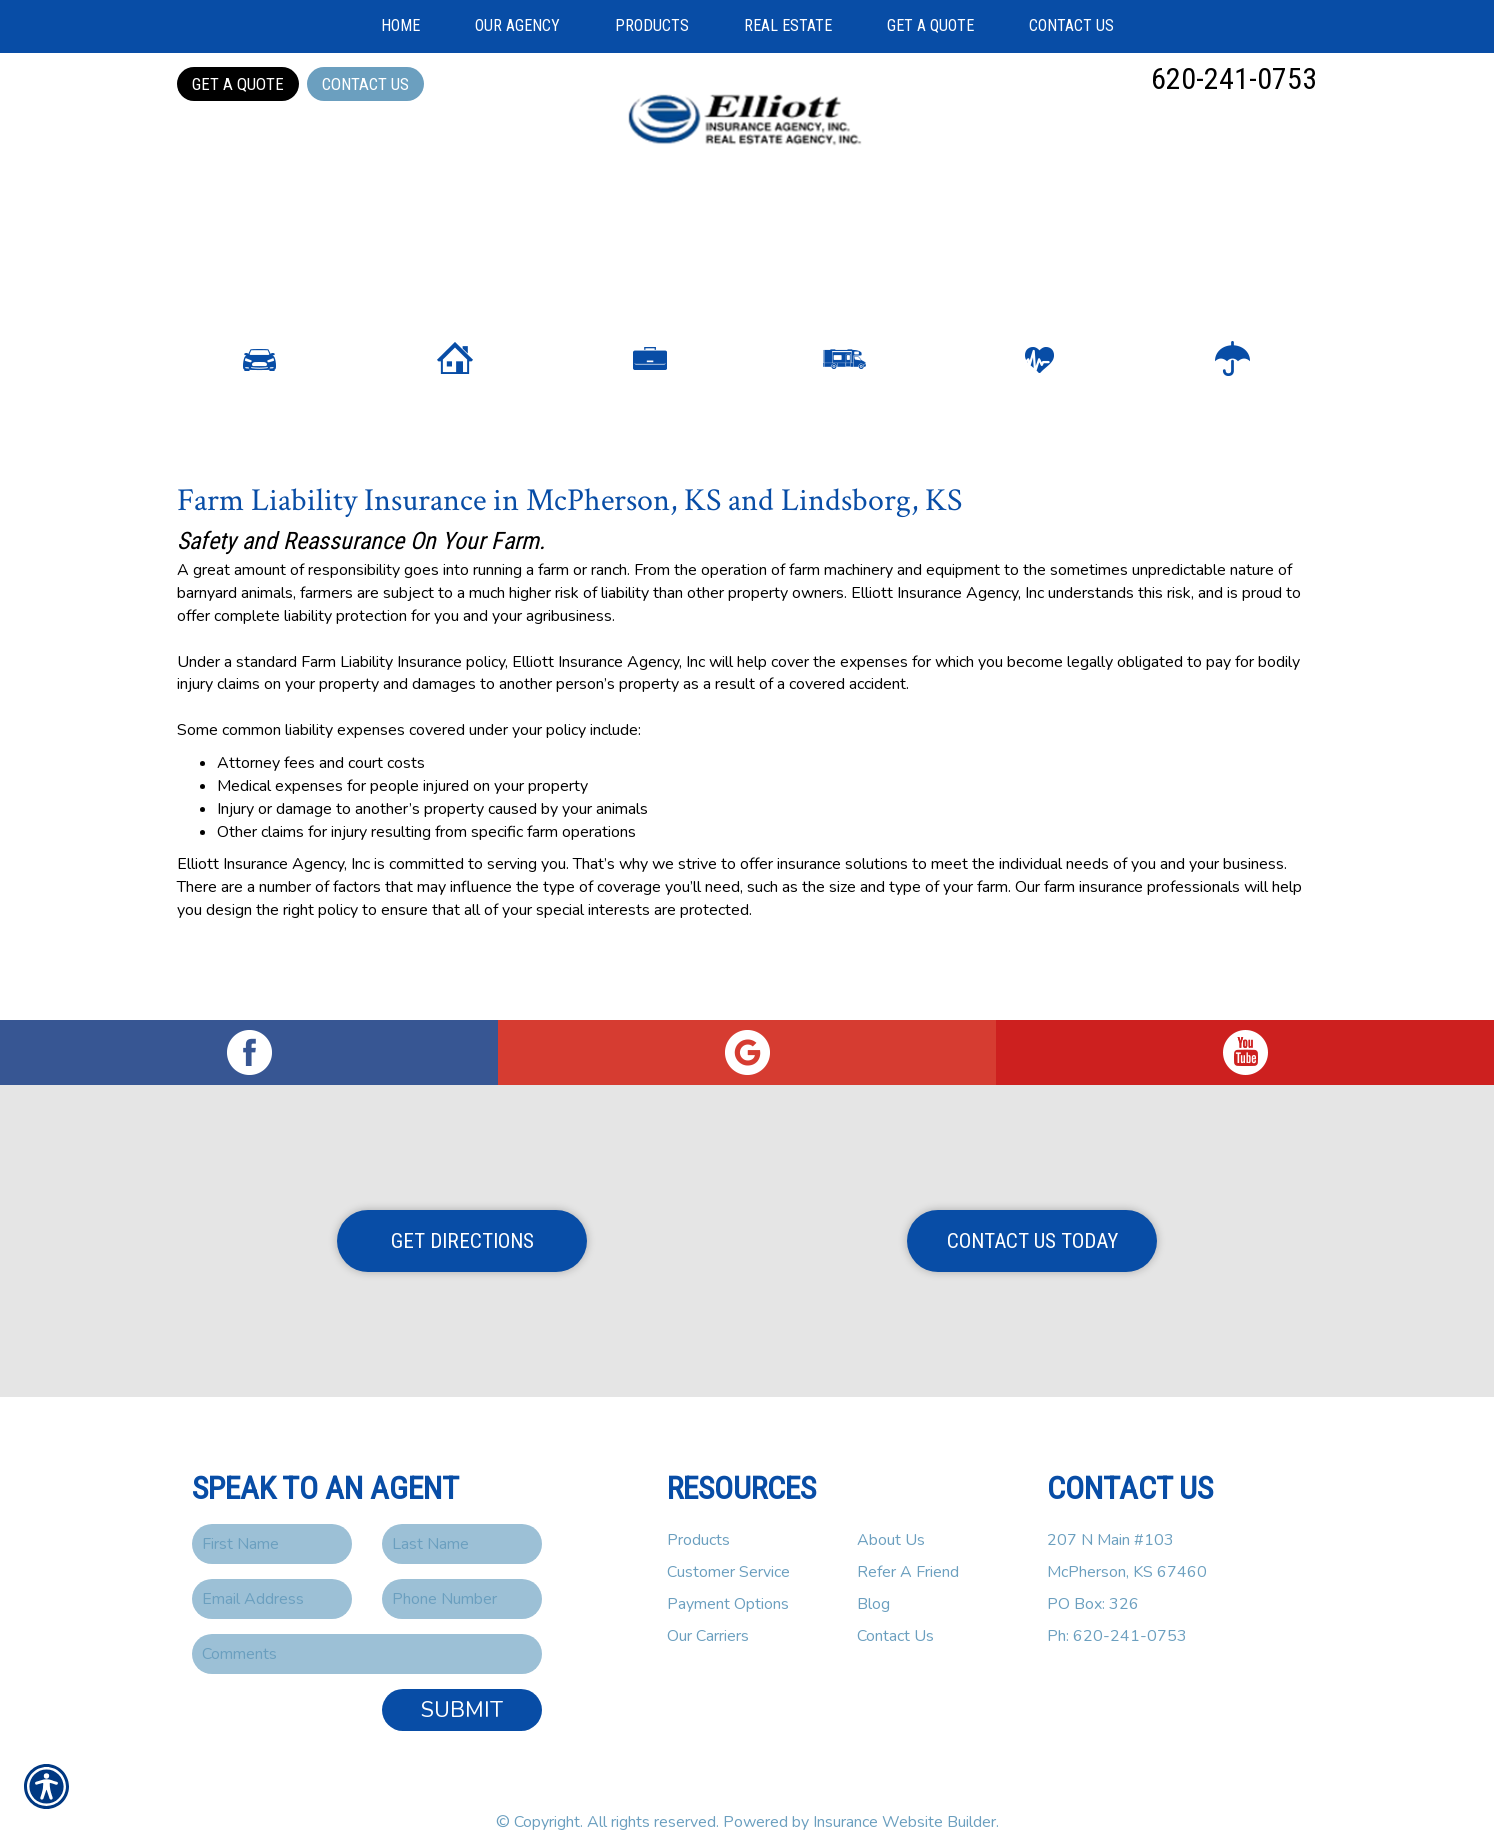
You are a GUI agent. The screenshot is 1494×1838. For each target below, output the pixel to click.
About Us (891, 1515)
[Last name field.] (462, 1519)
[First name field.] (272, 1519)
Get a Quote (238, 84)
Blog (873, 1579)
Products (698, 1515)
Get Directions (462, 1216)
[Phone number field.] (462, 1574)
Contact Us (365, 84)
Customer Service (728, 1547)
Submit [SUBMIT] (462, 1685)
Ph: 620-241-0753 (1117, 1611)
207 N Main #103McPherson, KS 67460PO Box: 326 (1127, 1547)
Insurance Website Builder (904, 1797)
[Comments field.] (367, 1629)
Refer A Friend (908, 1547)
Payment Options (728, 1579)
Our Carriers (708, 1611)
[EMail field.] (272, 1574)
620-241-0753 (1234, 78)
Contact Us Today (1032, 1216)
